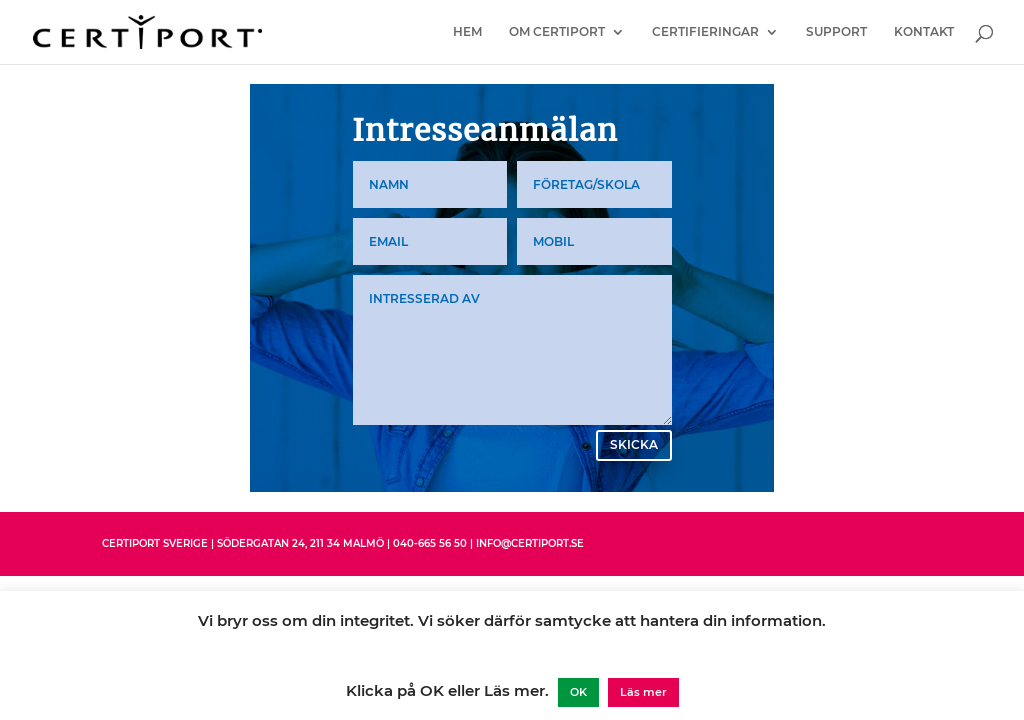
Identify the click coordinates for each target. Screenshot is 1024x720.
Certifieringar (705, 32)
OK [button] (578, 692)
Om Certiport (557, 32)
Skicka (634, 444)
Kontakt (924, 32)
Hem (467, 32)
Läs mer (643, 692)
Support (836, 32)
